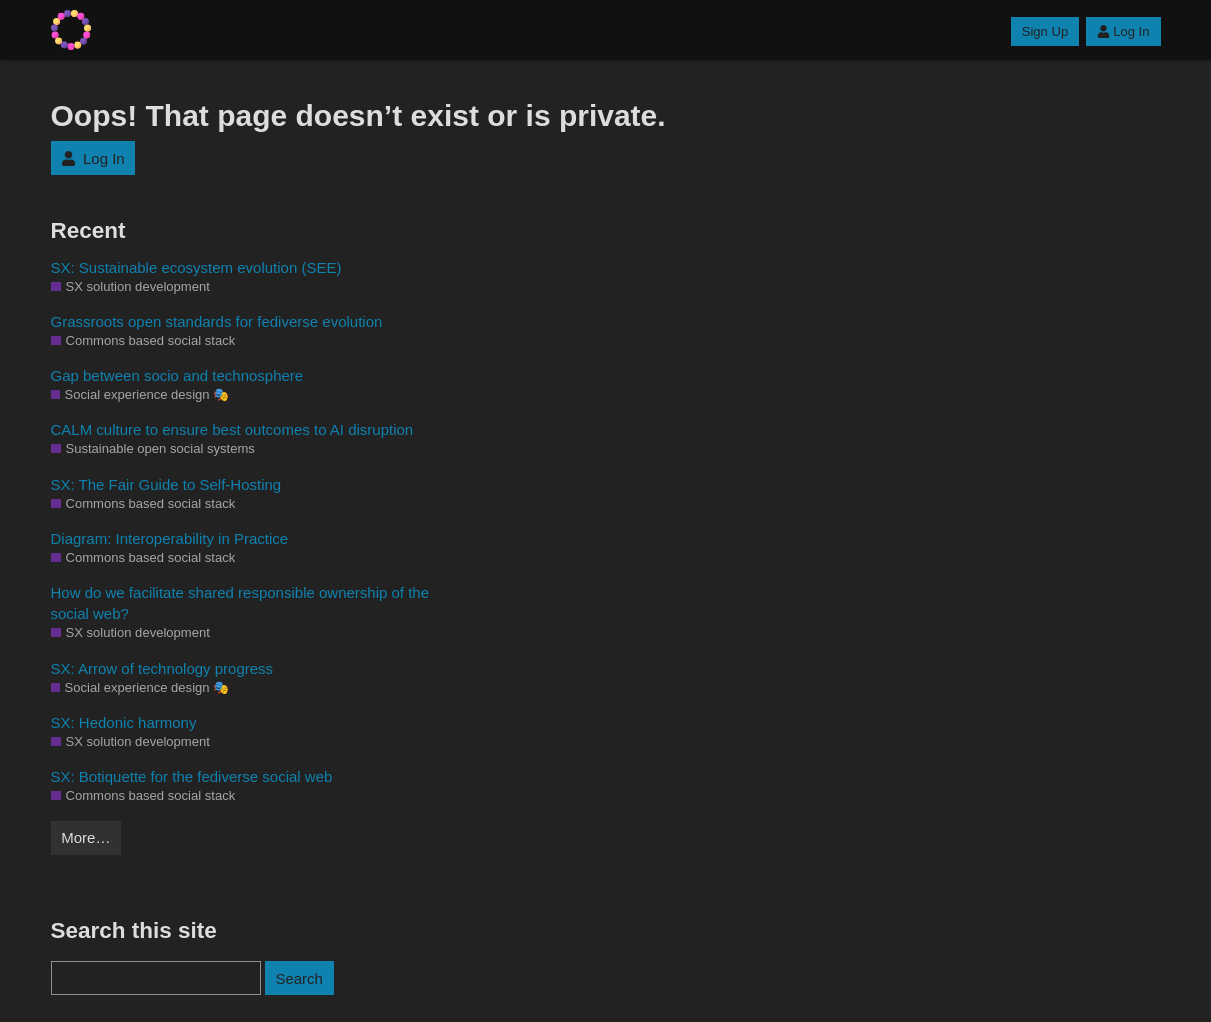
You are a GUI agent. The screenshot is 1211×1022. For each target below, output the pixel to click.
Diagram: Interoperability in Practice (170, 538)
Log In (1123, 31)
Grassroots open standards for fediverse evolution (217, 321)
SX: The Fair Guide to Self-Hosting (166, 484)
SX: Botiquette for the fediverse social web (192, 776)
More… (85, 837)
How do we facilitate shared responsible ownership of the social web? (240, 603)
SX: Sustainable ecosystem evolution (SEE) (196, 267)
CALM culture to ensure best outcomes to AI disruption (232, 429)
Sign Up (1045, 31)
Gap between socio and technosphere (177, 375)
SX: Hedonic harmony (124, 722)
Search (299, 978)
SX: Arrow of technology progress (162, 668)
